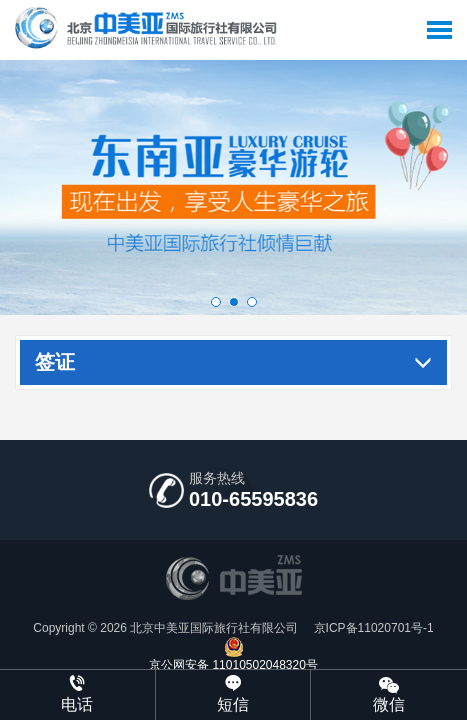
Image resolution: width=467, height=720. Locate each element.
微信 (389, 693)
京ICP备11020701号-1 (371, 628)
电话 (77, 694)
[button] (216, 302)
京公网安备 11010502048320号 (233, 654)
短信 (233, 694)
